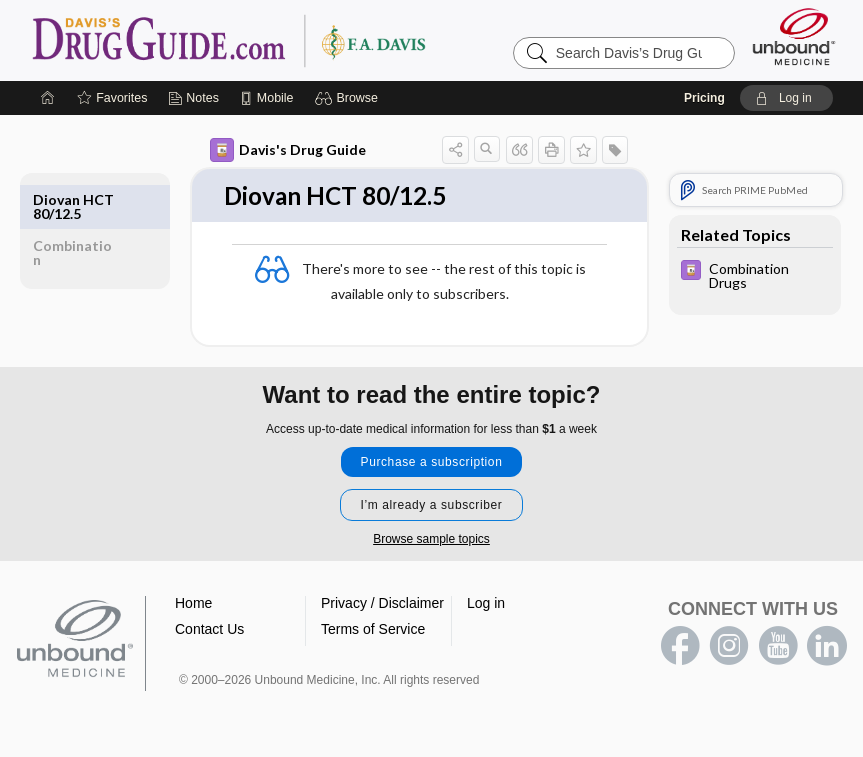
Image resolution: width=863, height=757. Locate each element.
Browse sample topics (431, 540)
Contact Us (209, 630)
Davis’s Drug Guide (280, 40)
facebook (680, 647)
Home (193, 604)
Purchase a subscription (432, 463)
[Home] (48, 98)
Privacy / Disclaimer (382, 604)
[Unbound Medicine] (794, 36)
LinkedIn (827, 647)
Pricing (704, 98)
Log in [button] (486, 604)
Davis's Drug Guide (288, 150)
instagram (729, 647)
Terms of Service (373, 630)
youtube (778, 647)
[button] (349, 98)
